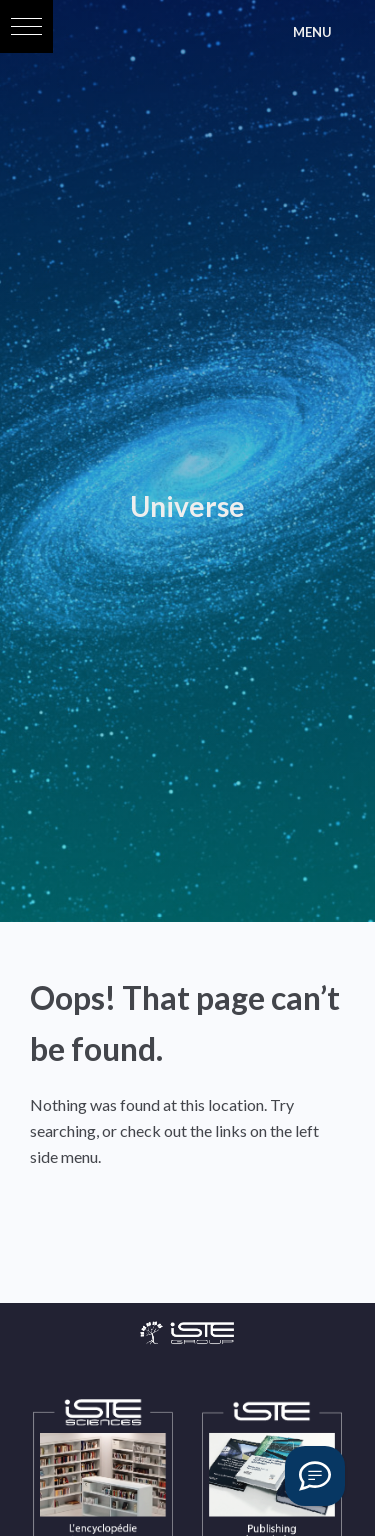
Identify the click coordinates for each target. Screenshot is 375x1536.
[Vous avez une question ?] (315, 1476)
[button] (26, 26)
